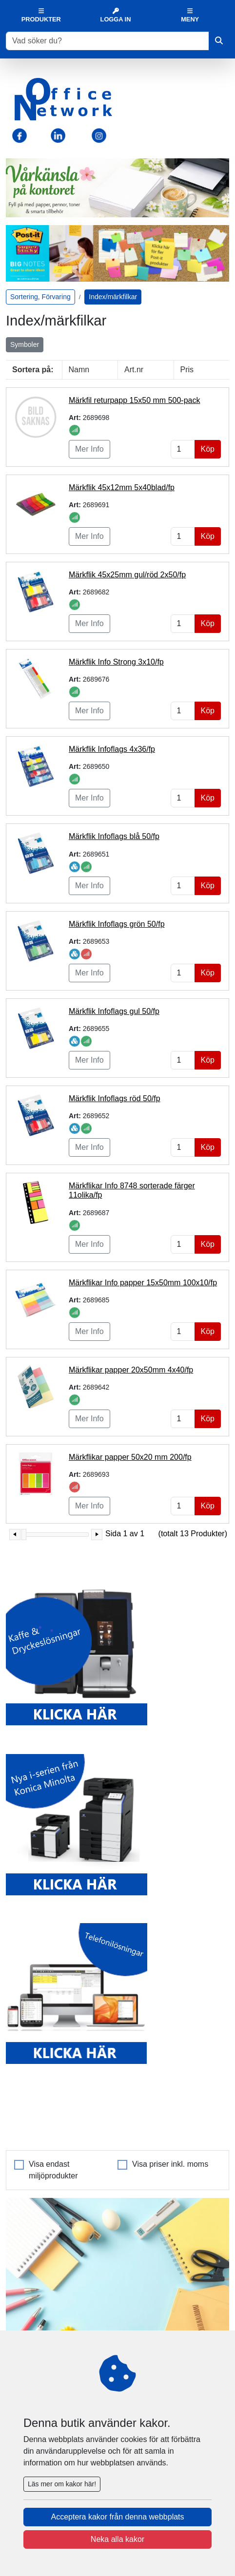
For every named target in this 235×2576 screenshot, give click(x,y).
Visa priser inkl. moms (170, 2164)
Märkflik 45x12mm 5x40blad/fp (122, 487)
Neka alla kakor (117, 2539)
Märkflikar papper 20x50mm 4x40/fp (131, 1370)
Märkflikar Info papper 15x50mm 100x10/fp (143, 1282)
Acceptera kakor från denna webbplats (117, 2517)
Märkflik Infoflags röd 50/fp (114, 1098)
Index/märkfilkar (113, 297)
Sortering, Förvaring (40, 297)
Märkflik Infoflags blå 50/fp (114, 836)
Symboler (24, 344)
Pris (187, 369)
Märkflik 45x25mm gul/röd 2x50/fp (127, 575)
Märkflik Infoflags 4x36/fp (112, 749)
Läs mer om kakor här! (62, 2484)
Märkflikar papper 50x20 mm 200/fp (130, 1457)
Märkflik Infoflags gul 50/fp (114, 1011)
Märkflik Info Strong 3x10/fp (116, 662)
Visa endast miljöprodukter (53, 2170)
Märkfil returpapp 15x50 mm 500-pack (134, 400)
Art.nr (133, 369)
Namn (79, 369)
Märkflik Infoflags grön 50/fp (117, 924)
